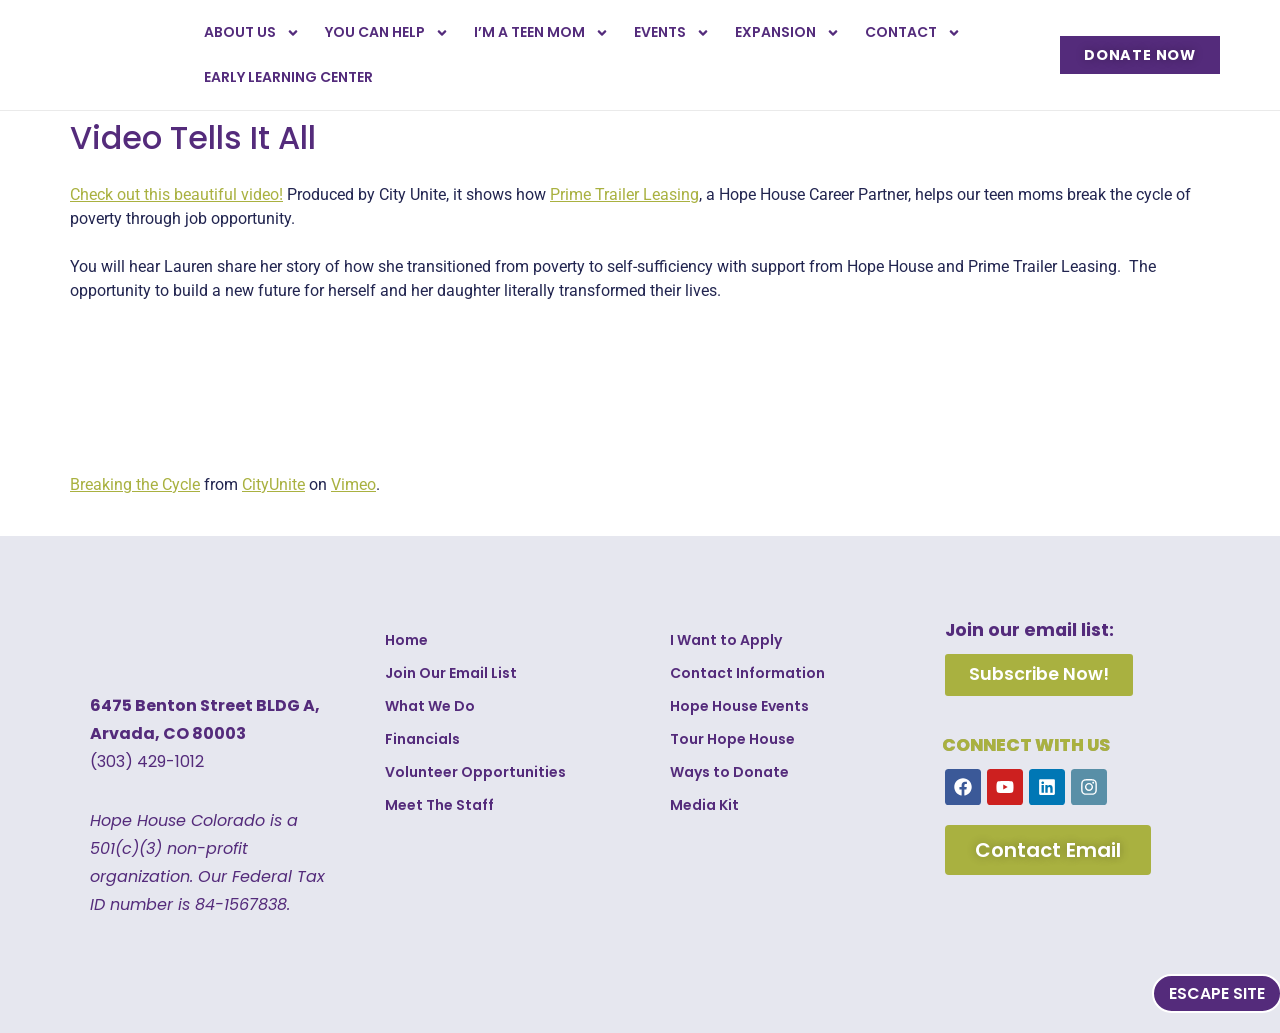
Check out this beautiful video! (176, 194)
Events (672, 33)
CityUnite (273, 484)
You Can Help (387, 33)
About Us (252, 33)
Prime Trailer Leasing (624, 194)
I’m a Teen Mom (541, 33)
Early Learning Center (288, 77)
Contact (913, 33)
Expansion (787, 33)
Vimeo (353, 484)
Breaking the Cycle (135, 484)
